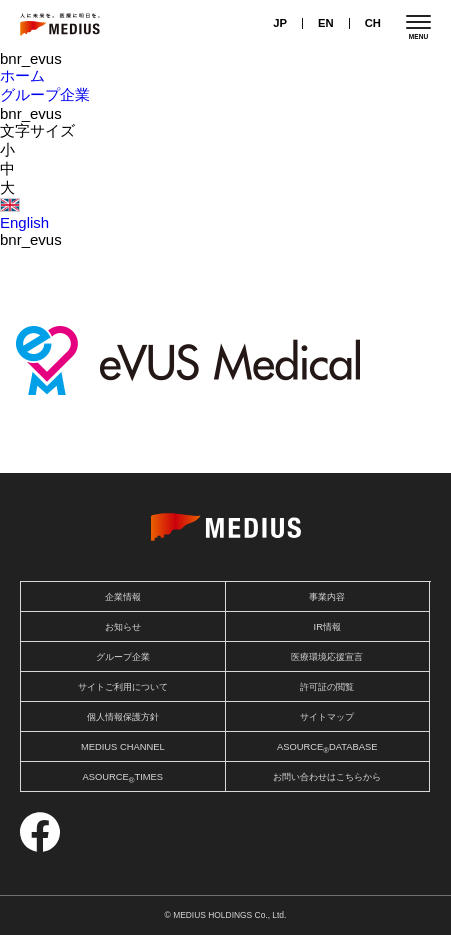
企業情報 (123, 597)
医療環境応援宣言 (327, 657)
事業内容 (327, 597)
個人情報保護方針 (123, 717)
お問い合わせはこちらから (327, 777)
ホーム (22, 75)
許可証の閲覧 (327, 687)
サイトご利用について (123, 687)
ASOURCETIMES (122, 778)
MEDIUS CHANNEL (123, 747)
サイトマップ (327, 717)
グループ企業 (45, 94)
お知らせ (123, 627)
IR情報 (327, 627)
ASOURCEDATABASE (327, 748)
